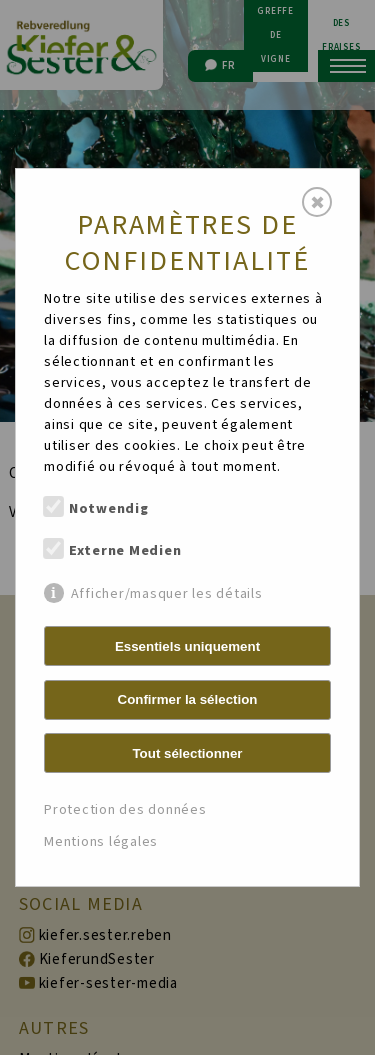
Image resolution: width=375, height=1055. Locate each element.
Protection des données (125, 810)
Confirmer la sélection (188, 699)
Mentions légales (101, 842)
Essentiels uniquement (187, 646)
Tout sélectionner (187, 753)
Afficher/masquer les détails (167, 593)
